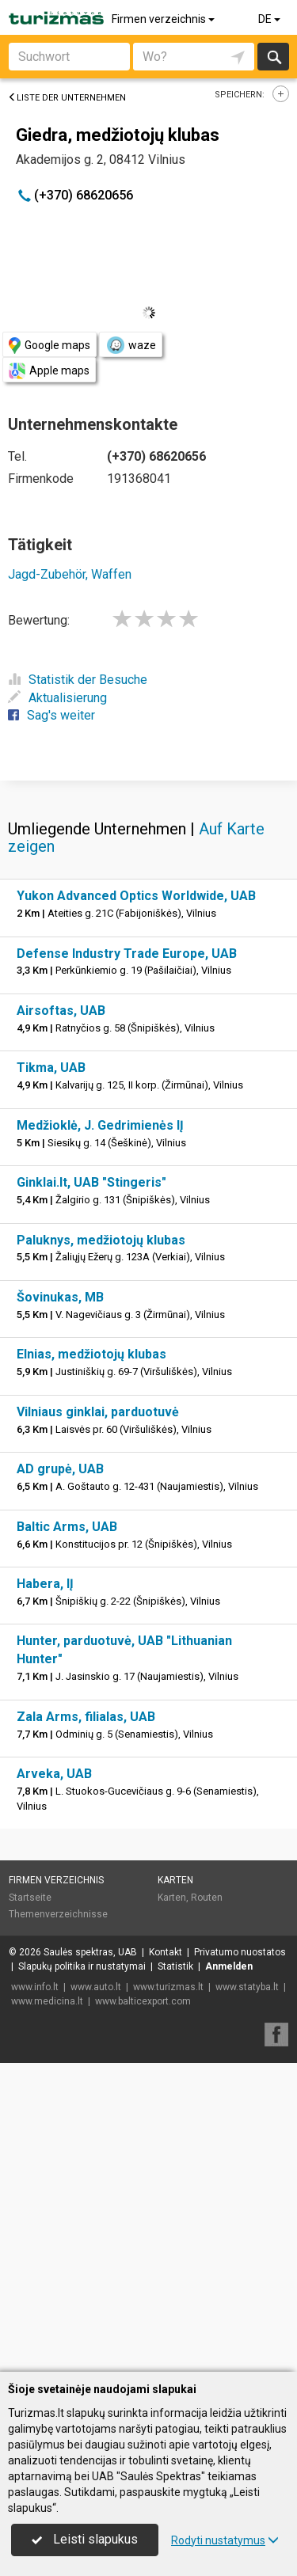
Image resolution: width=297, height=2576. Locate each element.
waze (130, 345)
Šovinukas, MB (60, 1605)
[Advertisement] (148, 933)
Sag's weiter (51, 715)
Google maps (49, 345)
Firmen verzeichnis (164, 19)
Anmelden (229, 2275)
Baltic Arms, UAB (67, 1835)
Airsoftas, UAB (61, 1319)
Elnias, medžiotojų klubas (91, 1662)
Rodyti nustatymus (225, 2540)
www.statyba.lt (247, 2295)
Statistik (175, 2275)
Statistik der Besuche (77, 679)
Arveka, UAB (54, 2082)
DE (270, 19)
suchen (273, 56)
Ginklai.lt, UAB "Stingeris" (91, 1491)
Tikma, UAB (51, 1376)
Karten (175, 2188)
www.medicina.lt (47, 2310)
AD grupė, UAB (60, 1777)
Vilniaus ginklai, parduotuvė (98, 1720)
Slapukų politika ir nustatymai (82, 2275)
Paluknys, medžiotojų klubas (101, 1548)
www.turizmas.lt (168, 2295)
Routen (207, 2206)
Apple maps (49, 371)
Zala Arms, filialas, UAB (86, 2025)
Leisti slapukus (85, 2539)
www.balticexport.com (143, 2310)
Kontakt (165, 2260)
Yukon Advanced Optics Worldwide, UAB (136, 1204)
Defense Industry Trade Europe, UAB (127, 1262)
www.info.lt (35, 2295)
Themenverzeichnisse (58, 2222)
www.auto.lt (95, 2295)
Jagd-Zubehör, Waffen (69, 574)
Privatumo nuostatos (240, 2260)
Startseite (30, 2206)
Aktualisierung (57, 697)
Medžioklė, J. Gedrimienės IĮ (100, 1434)
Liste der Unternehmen (67, 98)
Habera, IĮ (45, 1892)
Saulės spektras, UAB (90, 2260)
